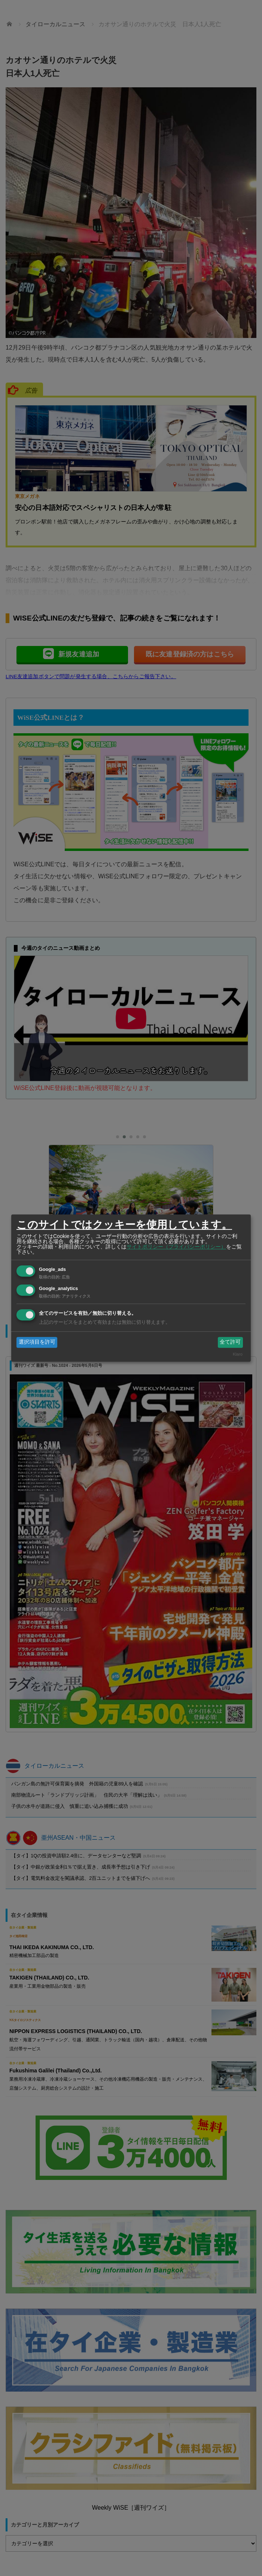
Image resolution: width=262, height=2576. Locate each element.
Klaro (238, 1354)
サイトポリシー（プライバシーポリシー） (176, 1247)
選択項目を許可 (37, 1342)
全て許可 (230, 1342)
